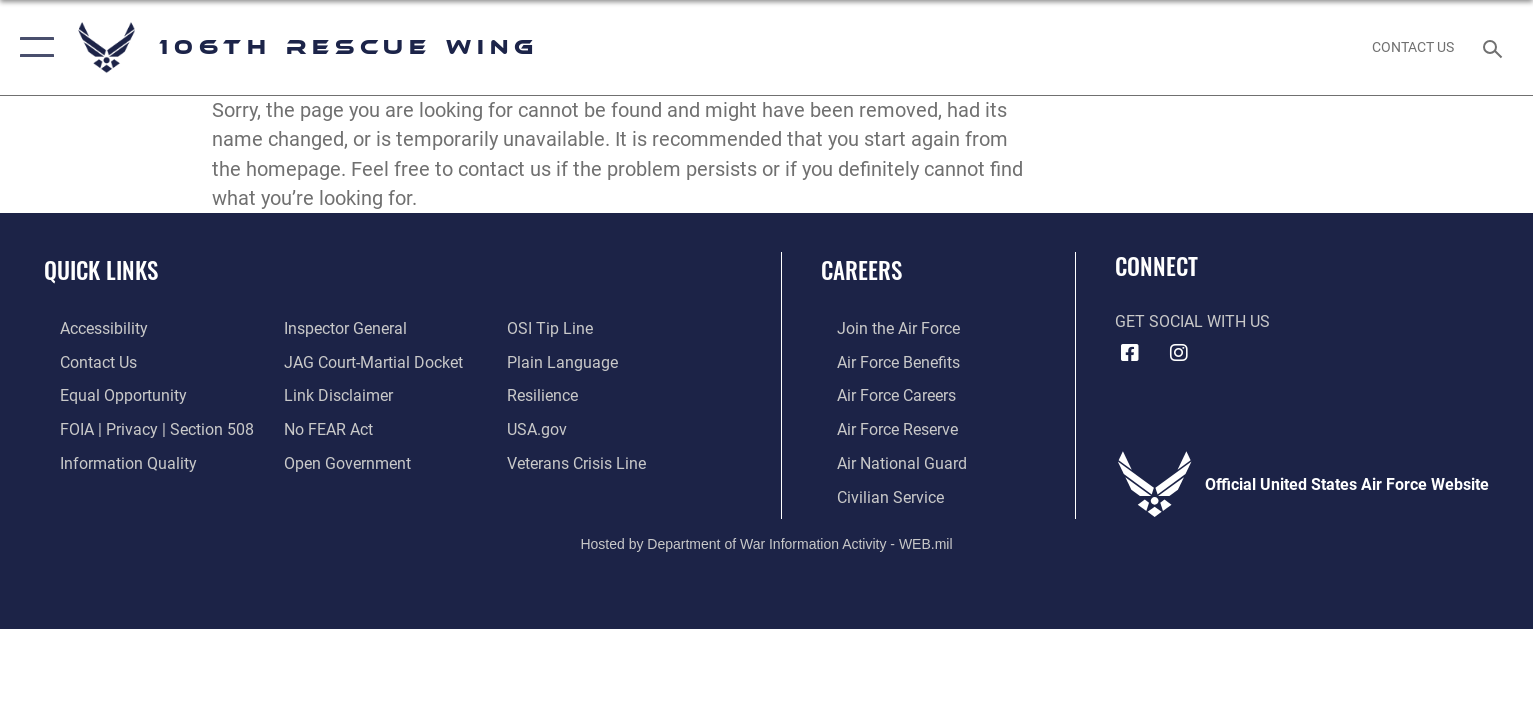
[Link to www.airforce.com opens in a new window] (882, 328)
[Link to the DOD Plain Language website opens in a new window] (568, 361)
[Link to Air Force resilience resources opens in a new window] (548, 394)
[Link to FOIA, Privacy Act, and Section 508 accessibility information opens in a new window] (141, 427)
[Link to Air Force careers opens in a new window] (880, 394)
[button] (32, 47)
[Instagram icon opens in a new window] (1179, 353)
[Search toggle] (1495, 47)
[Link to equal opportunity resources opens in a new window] (107, 394)
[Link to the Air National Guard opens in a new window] (886, 461)
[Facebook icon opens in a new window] (1130, 353)
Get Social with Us (1192, 321)
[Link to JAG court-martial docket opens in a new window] (368, 361)
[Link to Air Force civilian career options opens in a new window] (874, 494)
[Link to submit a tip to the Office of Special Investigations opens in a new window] (556, 328)
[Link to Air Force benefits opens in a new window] (882, 361)
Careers (861, 269)
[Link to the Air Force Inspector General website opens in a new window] (340, 328)
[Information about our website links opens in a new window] (333, 394)
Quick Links (101, 269)
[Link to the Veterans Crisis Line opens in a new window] (582, 461)
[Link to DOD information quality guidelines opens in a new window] (112, 461)
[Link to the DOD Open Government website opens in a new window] (342, 461)
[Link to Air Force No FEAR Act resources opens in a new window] (323, 427)
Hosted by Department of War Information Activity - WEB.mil (766, 541)
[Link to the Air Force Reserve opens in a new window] (881, 427)
